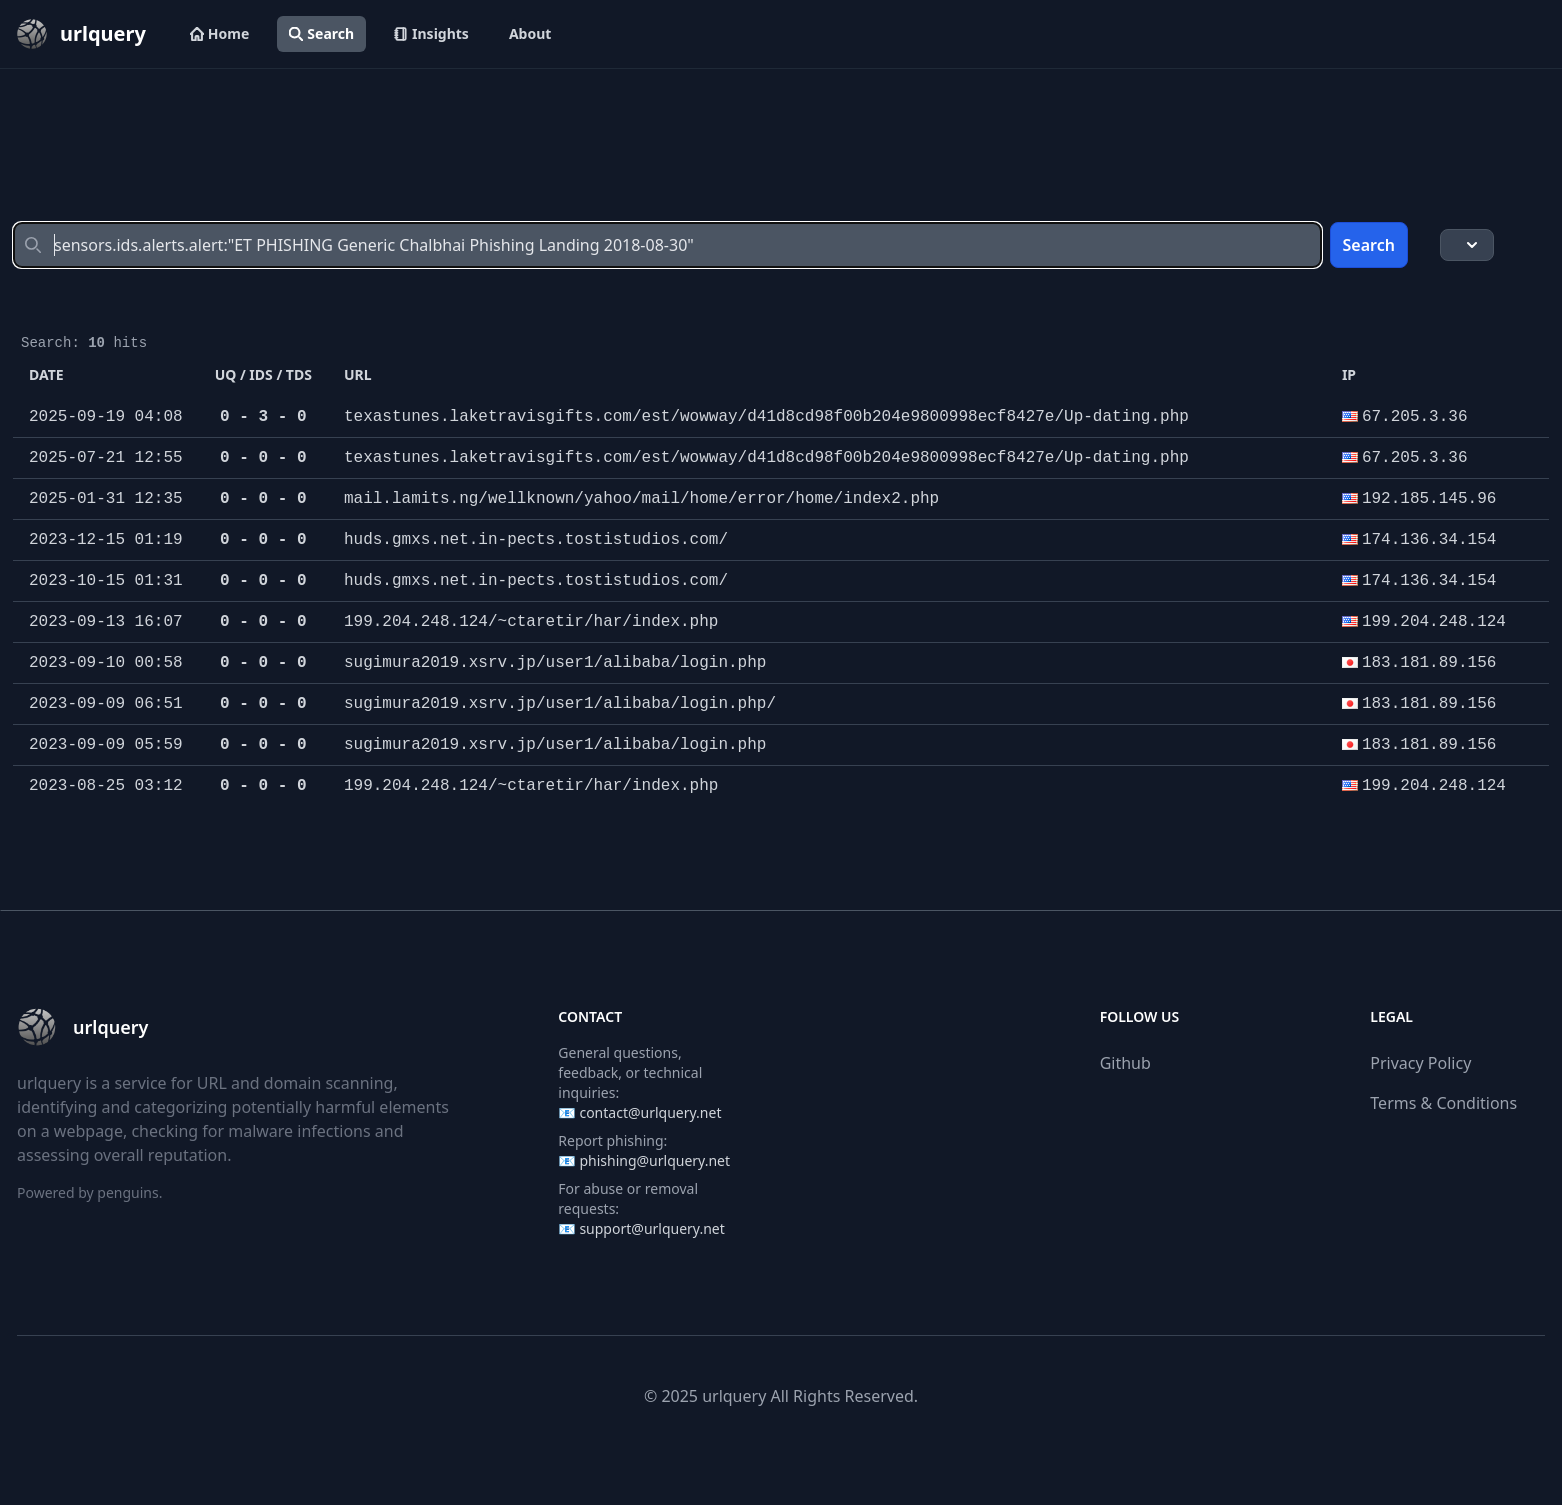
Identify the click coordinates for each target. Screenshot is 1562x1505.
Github (1125, 1063)
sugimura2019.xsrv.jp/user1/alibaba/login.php (555, 663)
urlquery (734, 1396)
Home (219, 33)
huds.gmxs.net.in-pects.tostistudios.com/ (536, 540)
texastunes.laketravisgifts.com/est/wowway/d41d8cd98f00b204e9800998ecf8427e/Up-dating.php (766, 417)
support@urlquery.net (651, 1228)
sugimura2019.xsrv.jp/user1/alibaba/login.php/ (560, 704)
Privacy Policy (1420, 1063)
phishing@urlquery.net (654, 1160)
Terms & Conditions (1443, 1103)
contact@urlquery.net (650, 1112)
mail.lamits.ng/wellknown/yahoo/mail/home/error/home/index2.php (641, 499)
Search (321, 33)
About (530, 33)
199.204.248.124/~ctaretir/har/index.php (531, 622)
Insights (431, 33)
